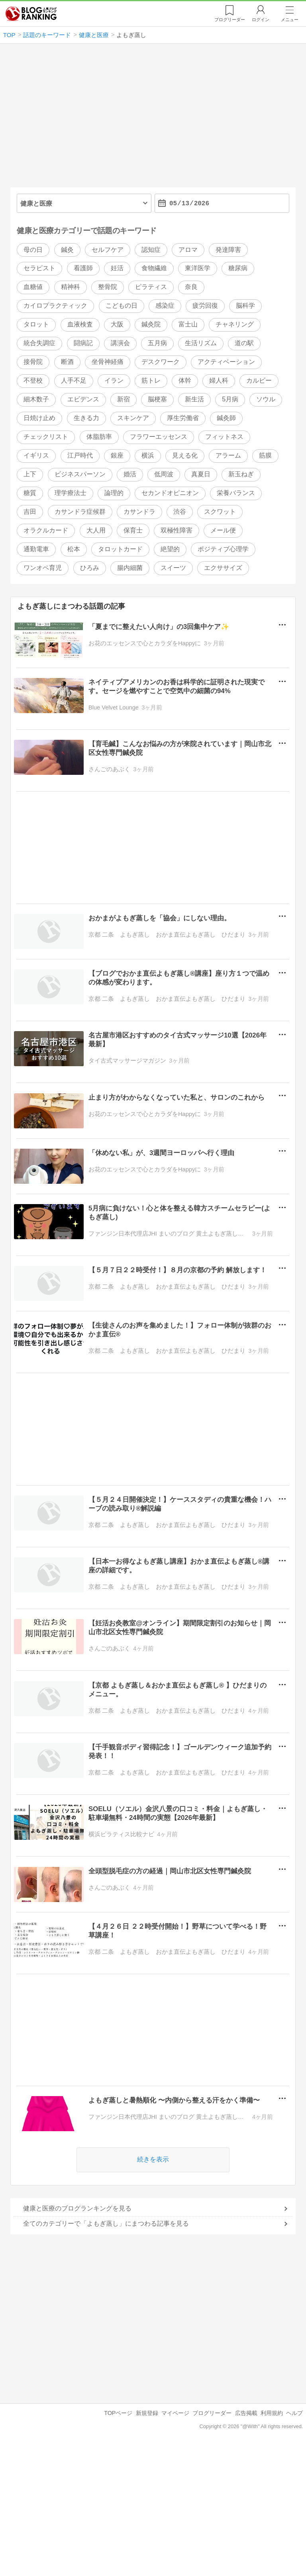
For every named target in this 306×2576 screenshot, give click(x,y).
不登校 (33, 380)
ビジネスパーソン (80, 474)
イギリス (36, 455)
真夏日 (200, 474)
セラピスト (39, 268)
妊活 (117, 268)
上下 (30, 474)
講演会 (120, 343)
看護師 (83, 268)
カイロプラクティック (55, 306)
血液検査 (80, 324)
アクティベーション (226, 362)
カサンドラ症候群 (80, 511)
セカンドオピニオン (170, 492)
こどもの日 (121, 306)
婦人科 (218, 380)
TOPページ (118, 2413)
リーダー (229, 19)
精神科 (70, 287)
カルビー (259, 380)
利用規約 (272, 2413)
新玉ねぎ (241, 474)
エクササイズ (223, 567)
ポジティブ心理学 (223, 549)
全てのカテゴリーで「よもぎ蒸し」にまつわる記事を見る (106, 2223)
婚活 (130, 474)
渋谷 (179, 511)
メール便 (223, 530)
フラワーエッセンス (158, 436)
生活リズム (201, 343)
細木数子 (36, 399)
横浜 (147, 455)
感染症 (165, 306)
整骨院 (107, 287)
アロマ (188, 249)
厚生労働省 (183, 418)
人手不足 (73, 380)
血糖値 (33, 287)
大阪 (117, 324)
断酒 (67, 362)
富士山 (188, 324)
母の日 (33, 249)
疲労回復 (205, 306)
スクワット (220, 511)
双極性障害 (176, 530)
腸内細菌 (130, 567)
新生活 (194, 399)
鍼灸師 (226, 418)
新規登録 (147, 2413)
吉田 (30, 511)
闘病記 (83, 343)
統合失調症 (39, 343)
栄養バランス (236, 492)
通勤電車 (36, 549)
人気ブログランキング (31, 13)
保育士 (133, 530)
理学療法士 (70, 492)
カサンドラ (139, 511)
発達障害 (228, 249)
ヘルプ (294, 2413)
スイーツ (173, 567)
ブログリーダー (211, 2413)
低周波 (163, 474)
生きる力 (86, 418)
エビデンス (83, 399)
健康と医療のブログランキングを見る (77, 2208)
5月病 (230, 399)
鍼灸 (67, 249)
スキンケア (133, 418)
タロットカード (120, 549)
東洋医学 (197, 268)
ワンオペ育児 (43, 567)
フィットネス (224, 436)
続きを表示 (153, 2159)
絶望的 (170, 549)
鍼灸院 (151, 324)
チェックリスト (46, 436)
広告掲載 (246, 2413)
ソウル (265, 399)
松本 (73, 549)
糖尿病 (237, 268)
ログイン (260, 19)
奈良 (191, 287)
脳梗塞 (157, 399)
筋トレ (151, 380)
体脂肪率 (99, 436)
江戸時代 (80, 455)
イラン (114, 380)
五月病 (157, 343)
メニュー (289, 19)
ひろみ (89, 567)
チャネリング (235, 324)
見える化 (185, 455)
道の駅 (244, 343)
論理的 (114, 492)
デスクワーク (160, 362)
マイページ (175, 2413)
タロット (36, 324)
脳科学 (245, 306)
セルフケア (108, 249)
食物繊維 (154, 268)
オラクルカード (46, 530)
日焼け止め (39, 418)
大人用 (96, 530)
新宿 (123, 399)
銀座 (117, 455)
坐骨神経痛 (108, 362)
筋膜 (265, 455)
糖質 (30, 492)
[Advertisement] (153, 119)
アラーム (228, 455)
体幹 (184, 380)
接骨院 (33, 362)
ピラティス (151, 287)
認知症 (151, 249)
